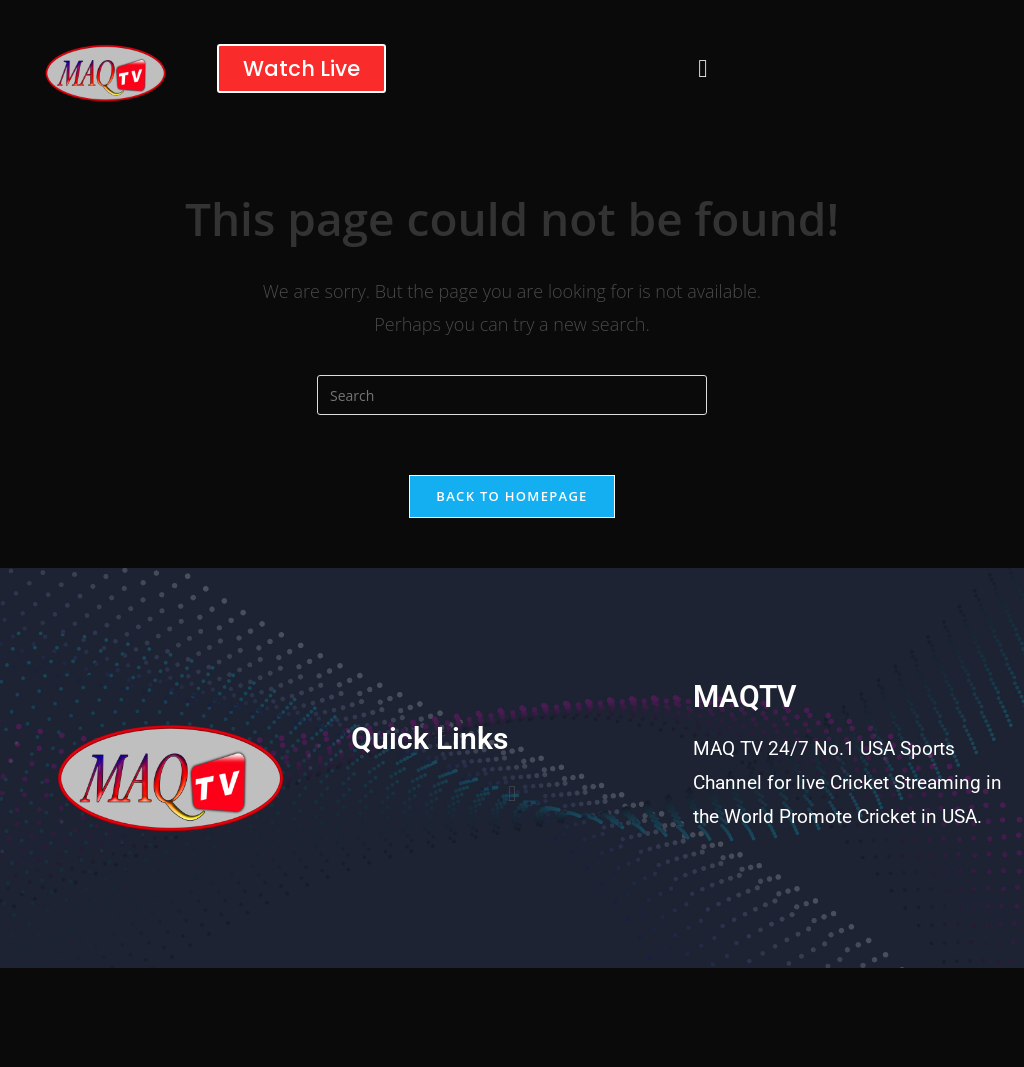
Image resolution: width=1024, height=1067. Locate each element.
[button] (702, 68)
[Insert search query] (512, 395)
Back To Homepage (511, 496)
